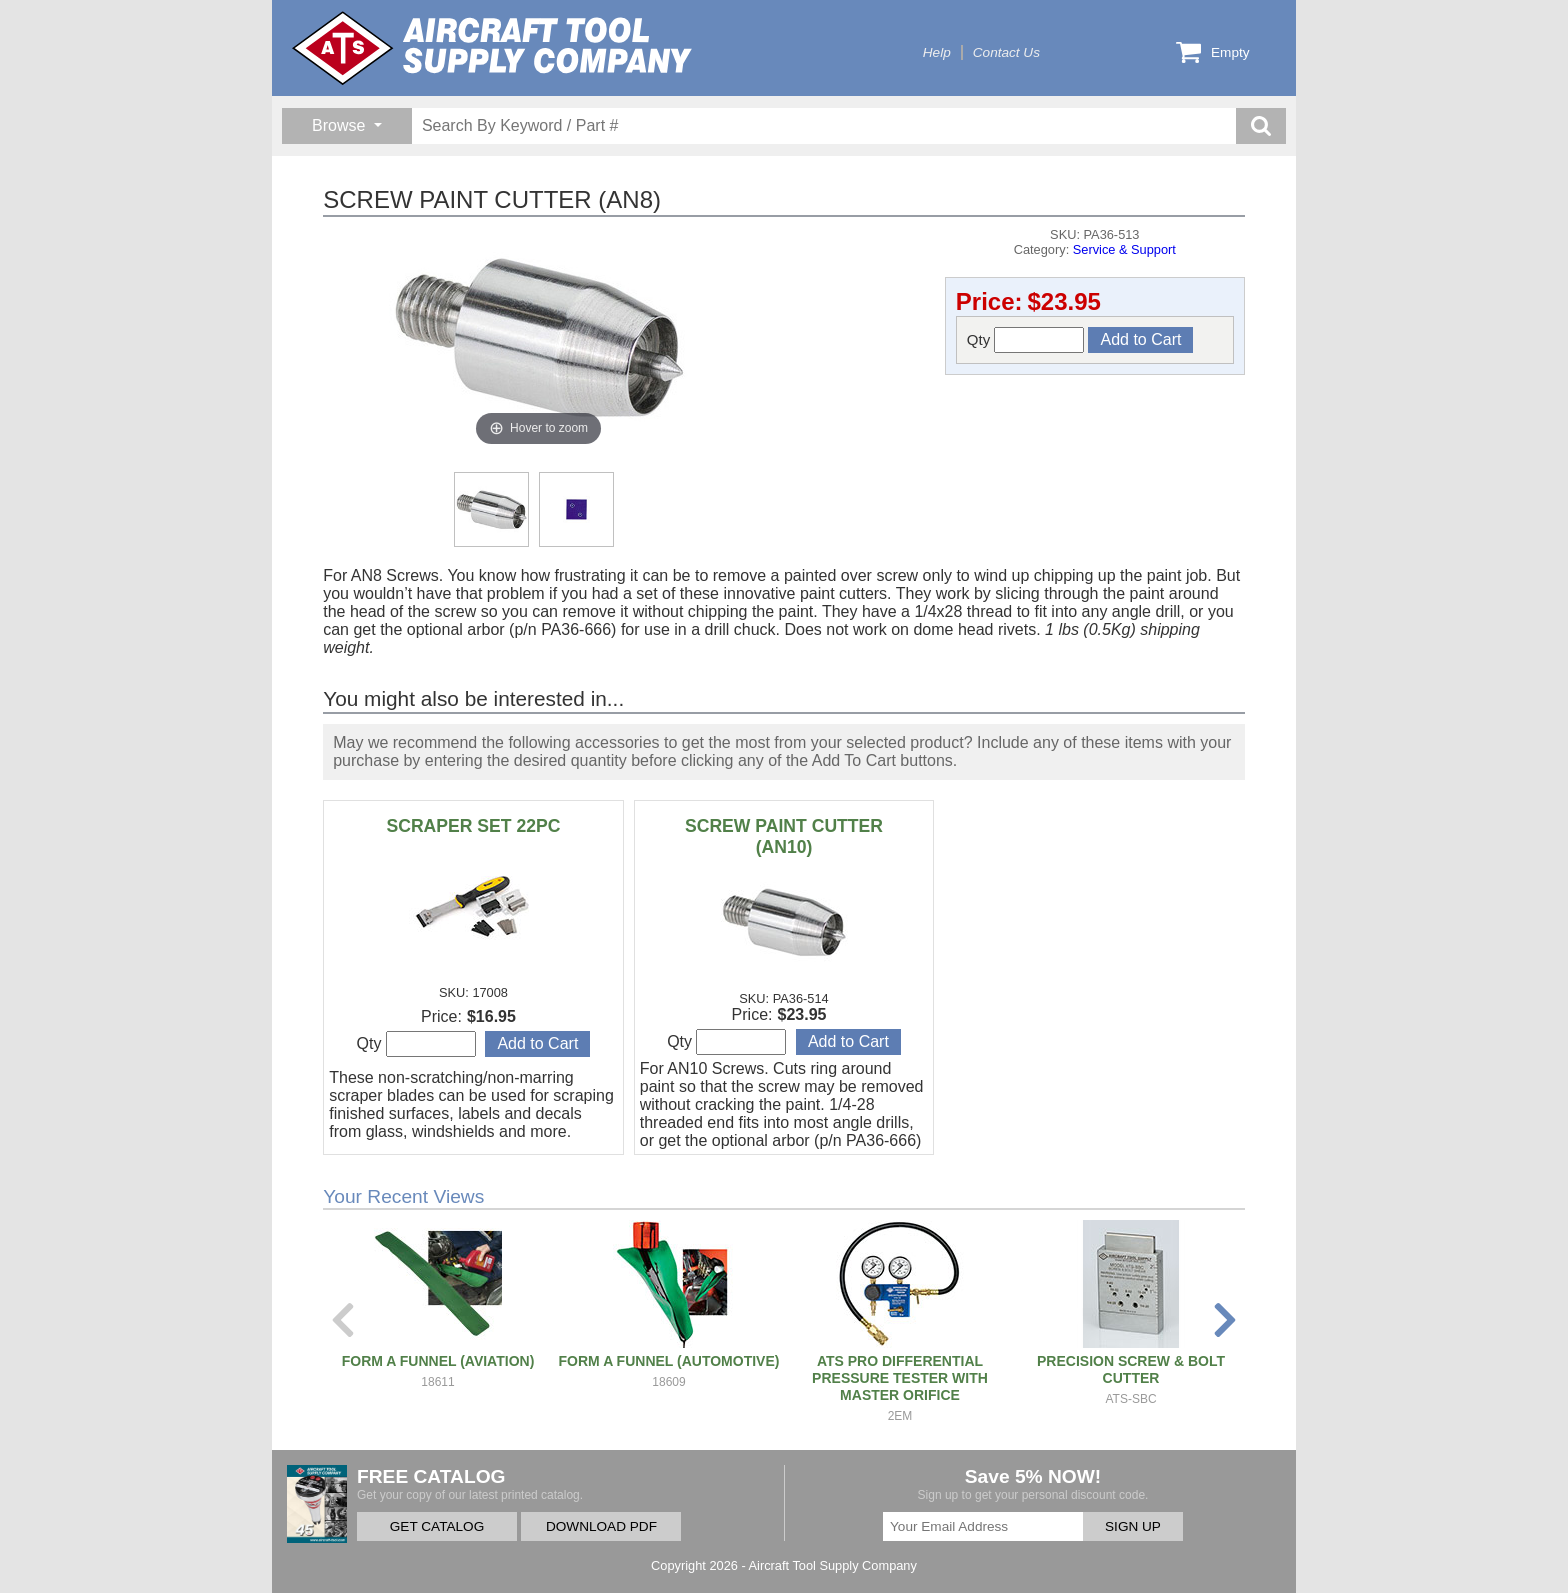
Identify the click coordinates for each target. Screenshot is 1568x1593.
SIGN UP (1133, 1526)
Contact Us (1006, 52)
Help (937, 52)
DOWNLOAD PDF (601, 1526)
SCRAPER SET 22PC (473, 826)
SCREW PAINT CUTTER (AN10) (784, 836)
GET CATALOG (437, 1526)
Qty (1026, 340)
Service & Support (1124, 249)
